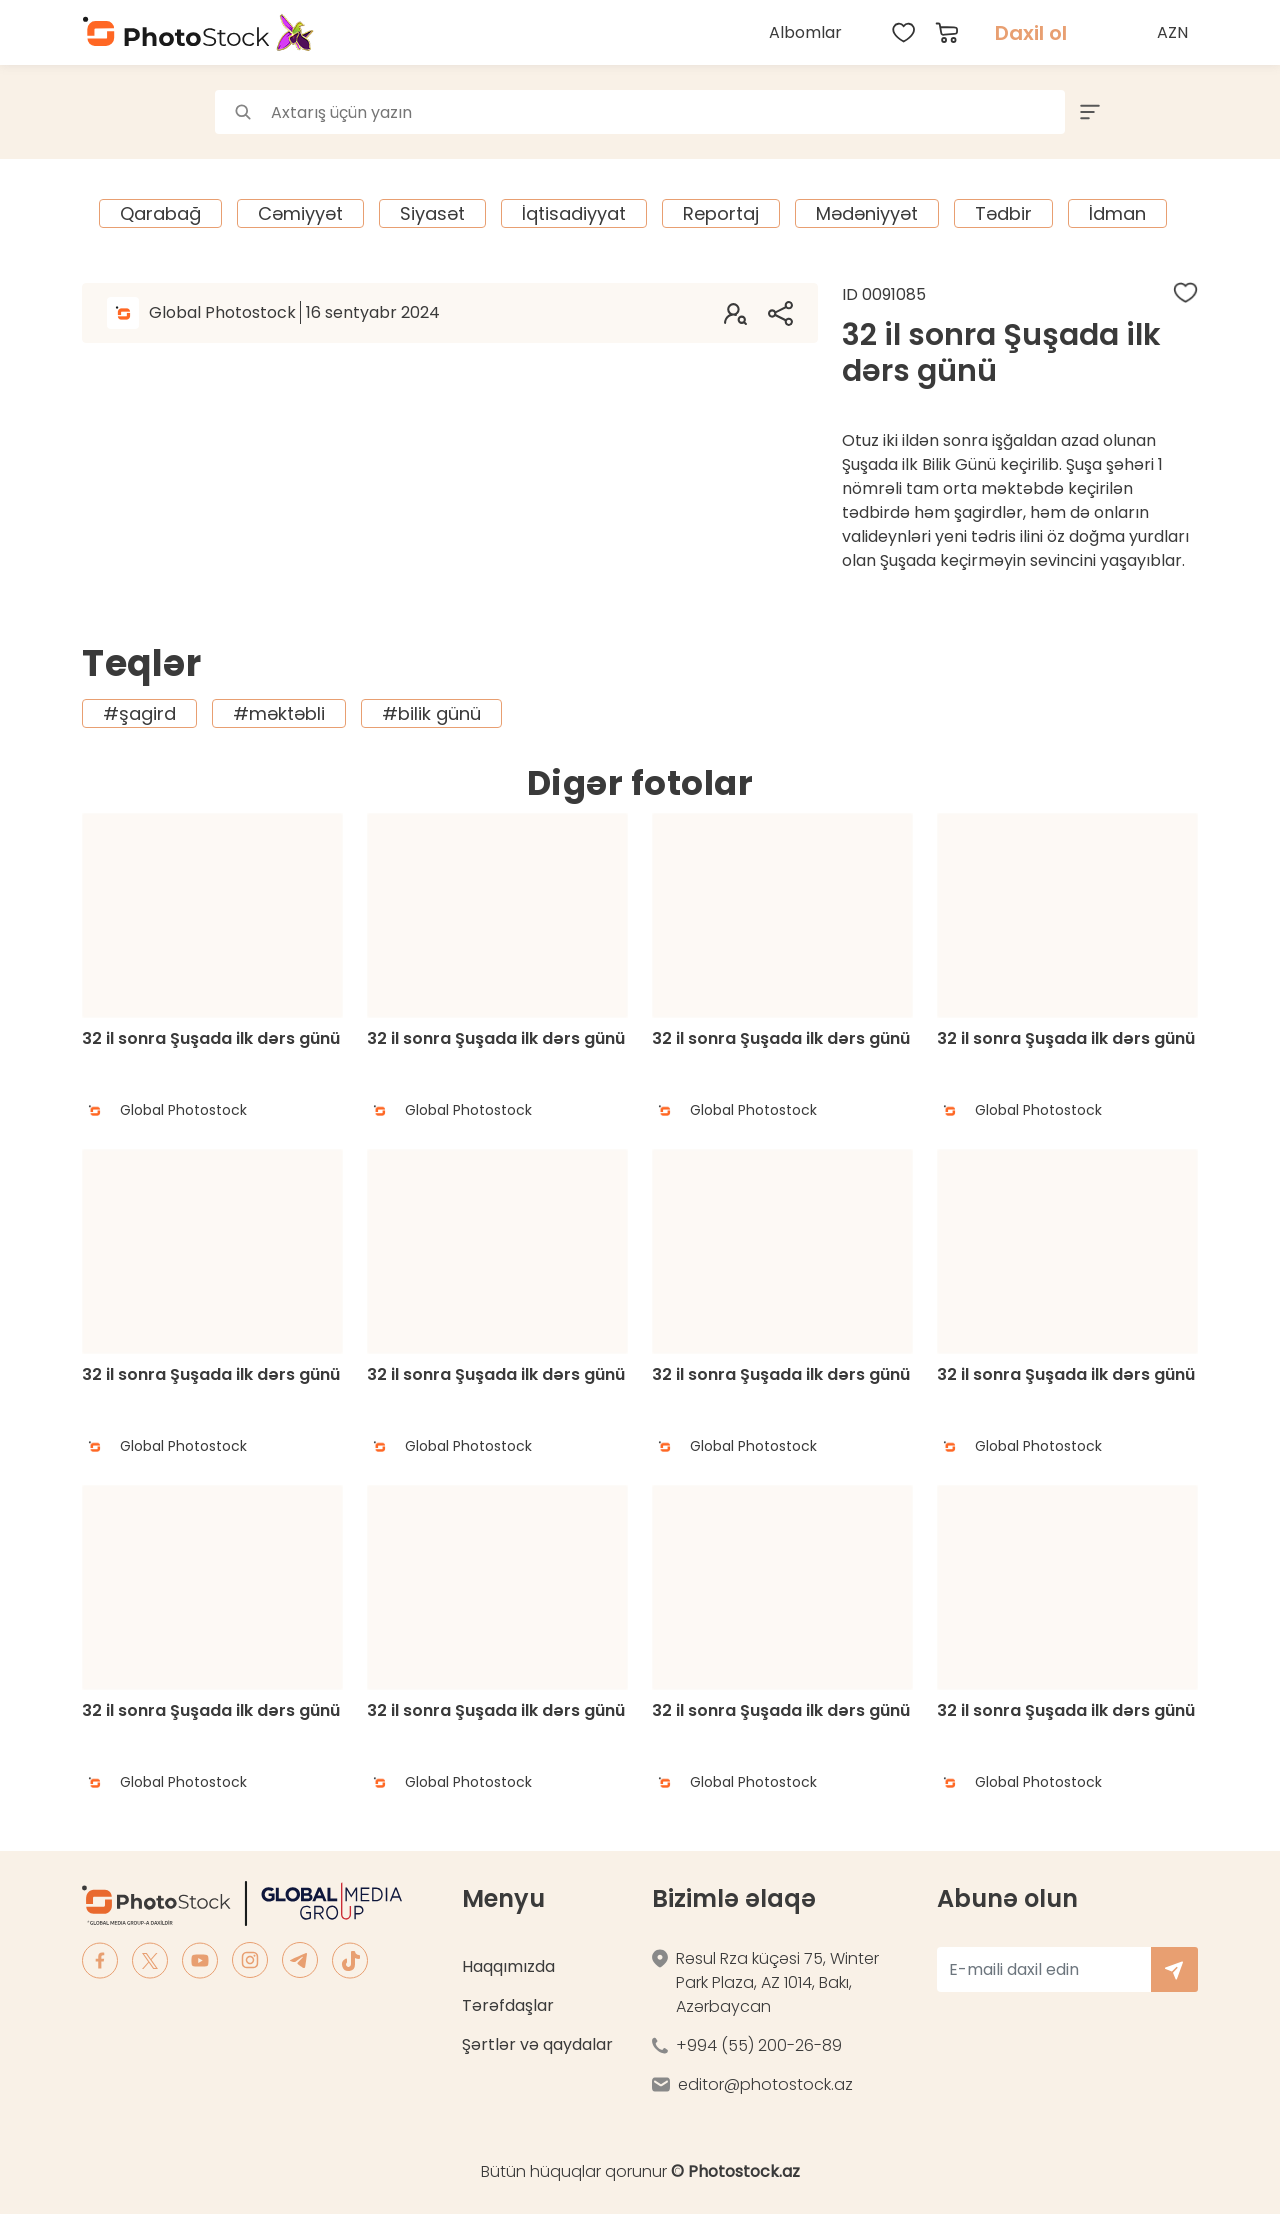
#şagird (139, 713)
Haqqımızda (508, 1966)
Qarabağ (160, 213)
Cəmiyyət (300, 213)
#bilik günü (431, 713)
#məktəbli (279, 713)
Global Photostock (294, 312)
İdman (1117, 213)
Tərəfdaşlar (508, 2005)
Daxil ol (1031, 33)
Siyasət (432, 213)
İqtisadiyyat (574, 213)
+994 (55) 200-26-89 (759, 2045)
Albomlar (805, 32)
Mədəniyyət (867, 213)
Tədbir (1003, 213)
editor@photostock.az (765, 2084)
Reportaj (721, 213)
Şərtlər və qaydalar (537, 2044)
